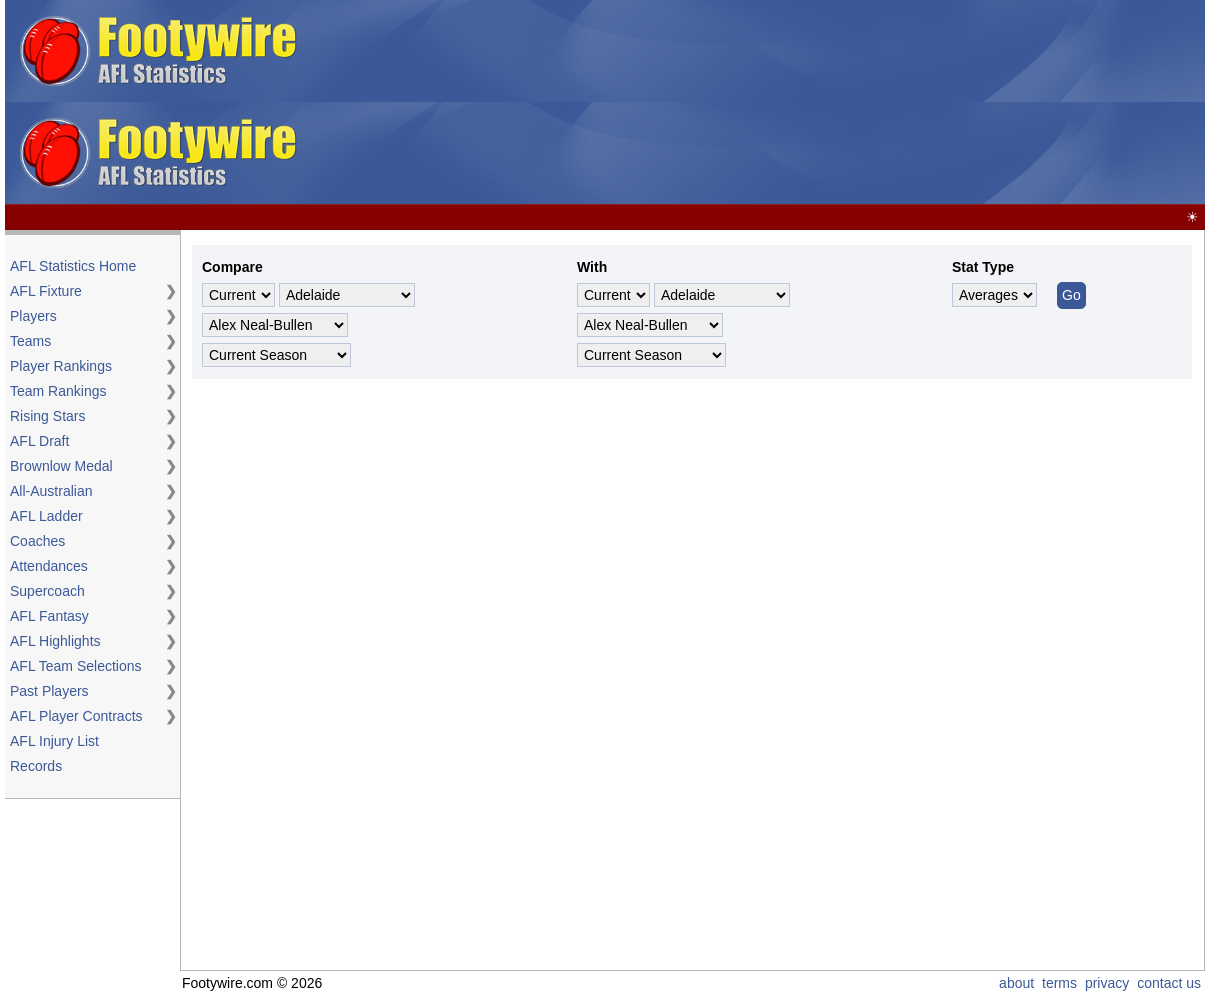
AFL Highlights (55, 641)
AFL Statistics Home (73, 266)
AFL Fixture (46, 291)
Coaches (37, 541)
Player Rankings (61, 366)
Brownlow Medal (61, 466)
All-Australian (51, 491)
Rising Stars (47, 416)
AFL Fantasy (49, 616)
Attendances (49, 566)
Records (36, 766)
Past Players (49, 691)
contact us (1169, 983)
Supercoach (47, 591)
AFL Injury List (54, 741)
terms (1059, 983)
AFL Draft (39, 441)
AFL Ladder (46, 516)
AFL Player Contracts (76, 716)
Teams (30, 341)
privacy (1107, 983)
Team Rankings (58, 391)
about (1016, 983)
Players (33, 316)
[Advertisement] (716, 103)
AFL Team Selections (76, 666)
